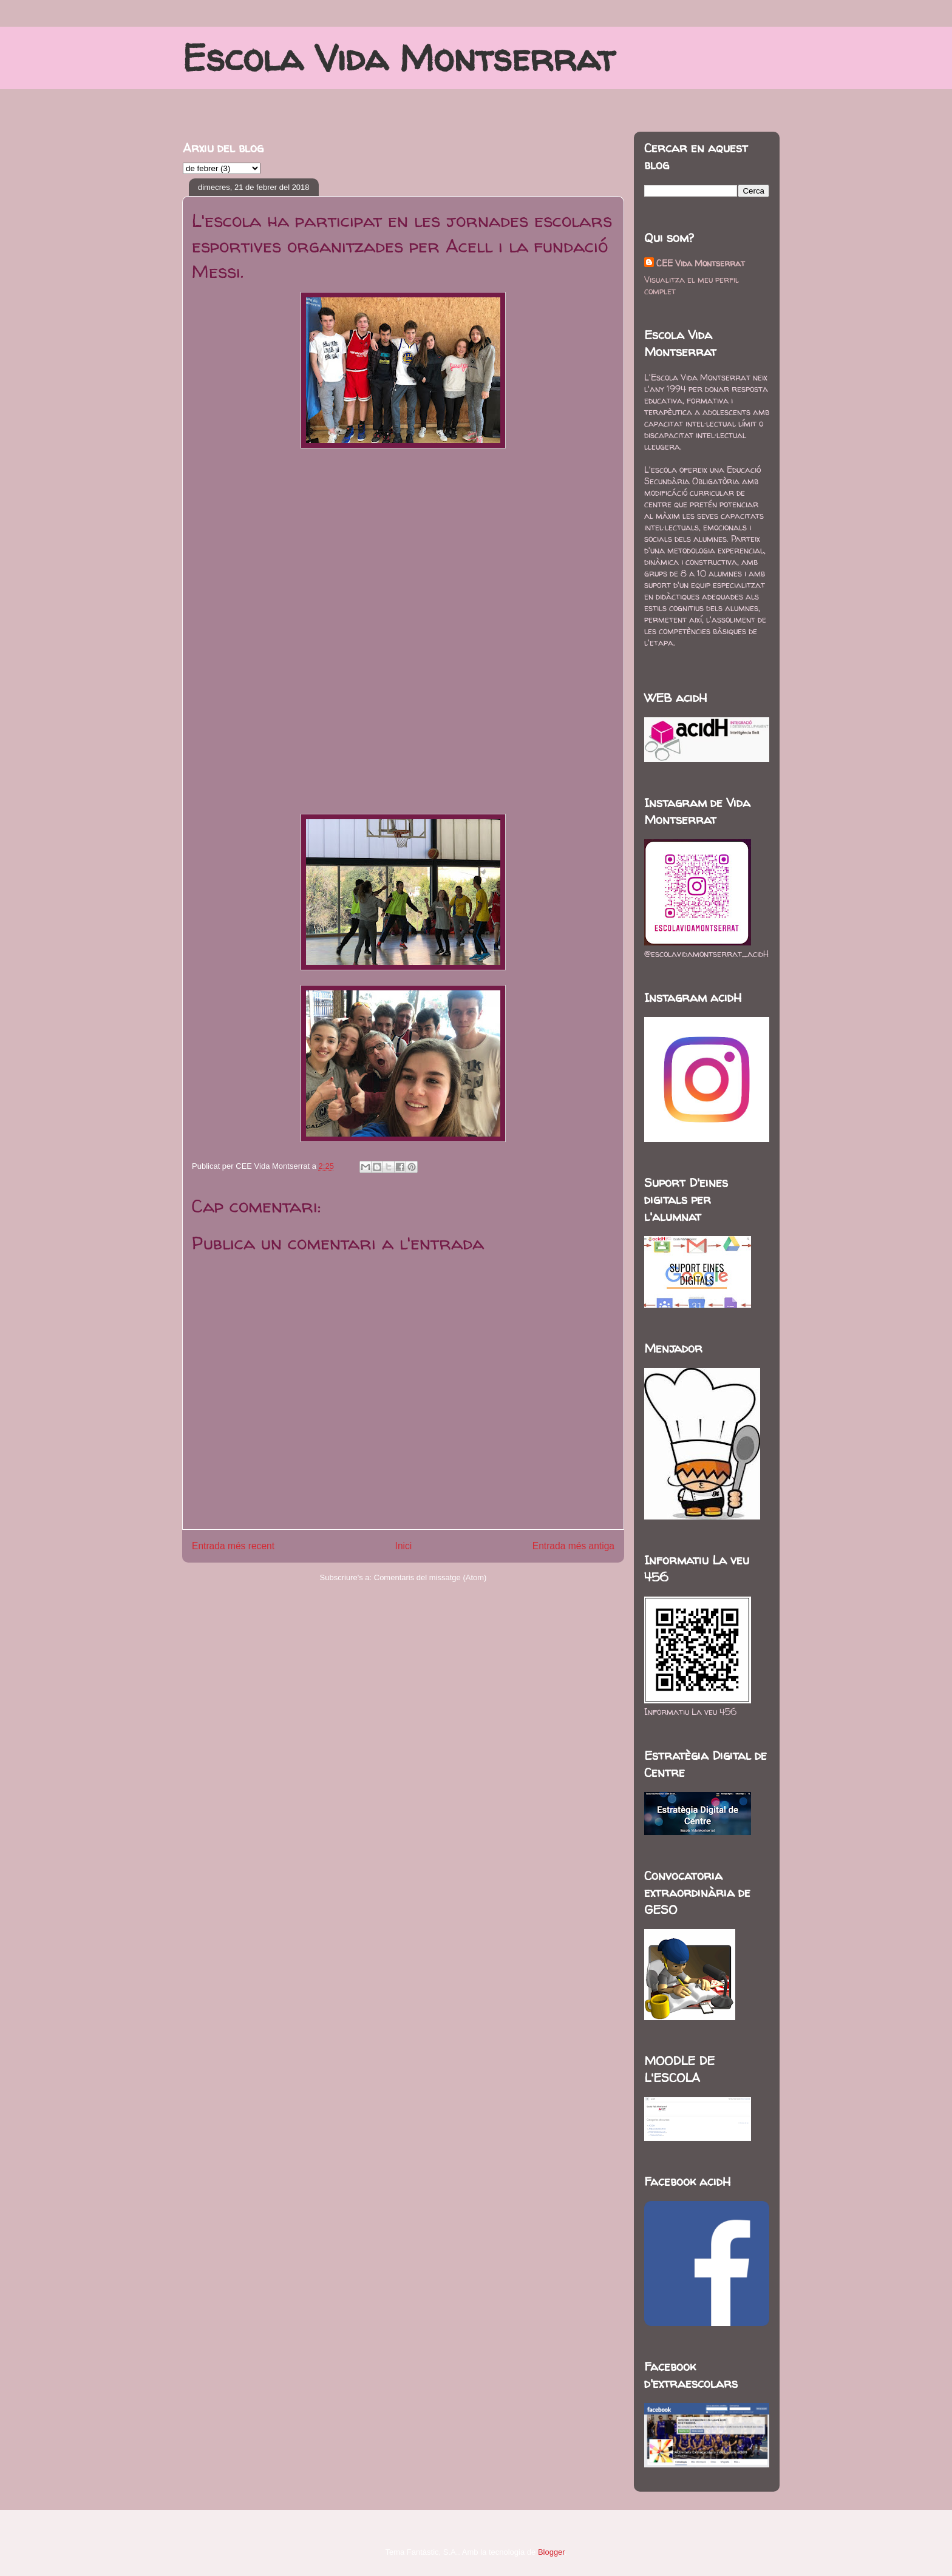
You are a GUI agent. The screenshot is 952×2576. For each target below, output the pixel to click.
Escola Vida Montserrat (398, 58)
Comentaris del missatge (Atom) (430, 1577)
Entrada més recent (233, 1546)
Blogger (551, 2552)
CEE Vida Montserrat (700, 263)
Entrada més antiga (573, 1546)
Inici (403, 1546)
